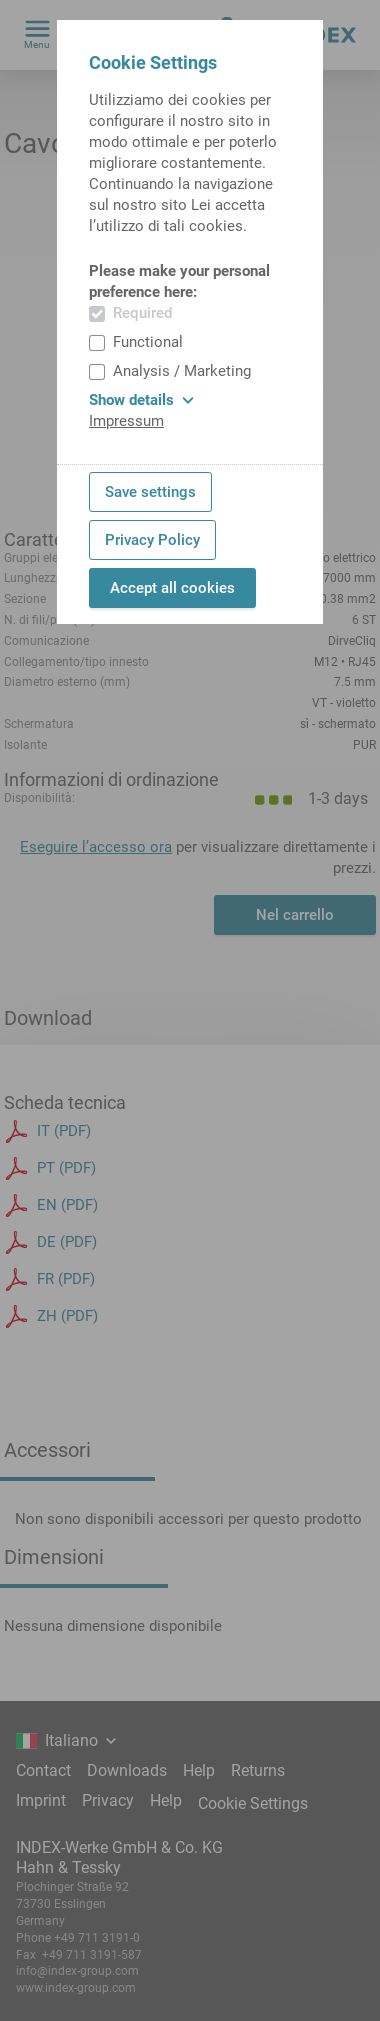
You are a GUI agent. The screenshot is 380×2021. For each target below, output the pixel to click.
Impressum (126, 421)
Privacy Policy (152, 540)
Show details (141, 400)
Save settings (150, 492)
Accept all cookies (172, 588)
